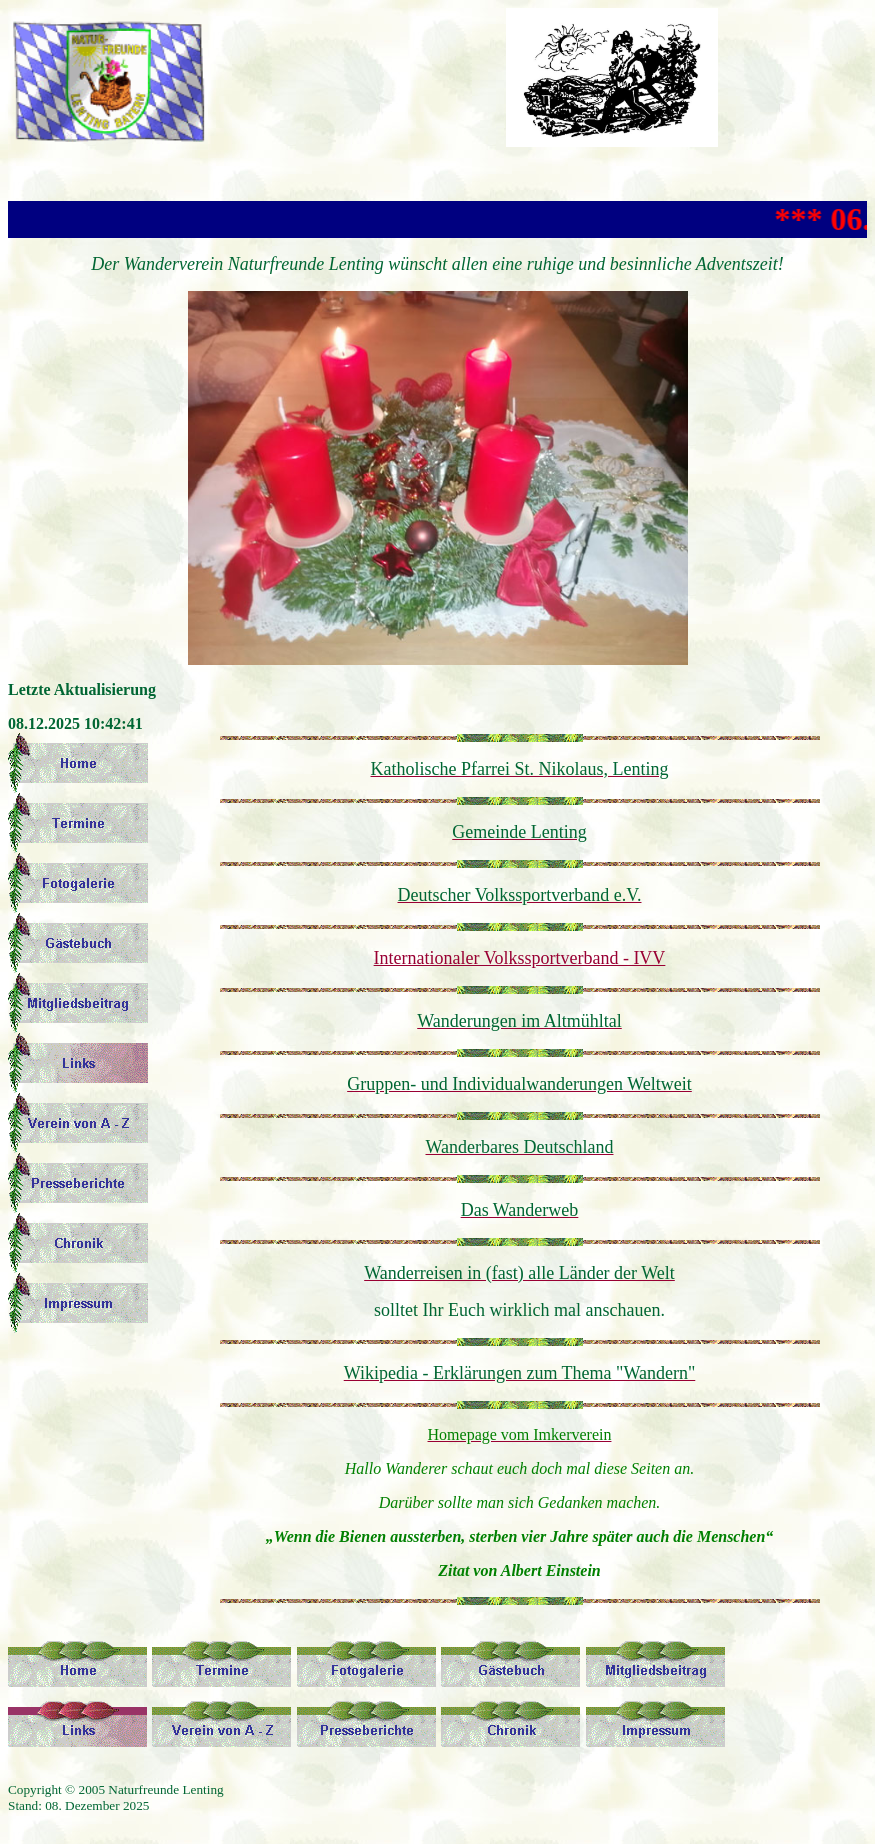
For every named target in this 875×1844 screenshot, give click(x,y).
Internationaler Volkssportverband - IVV (520, 958)
